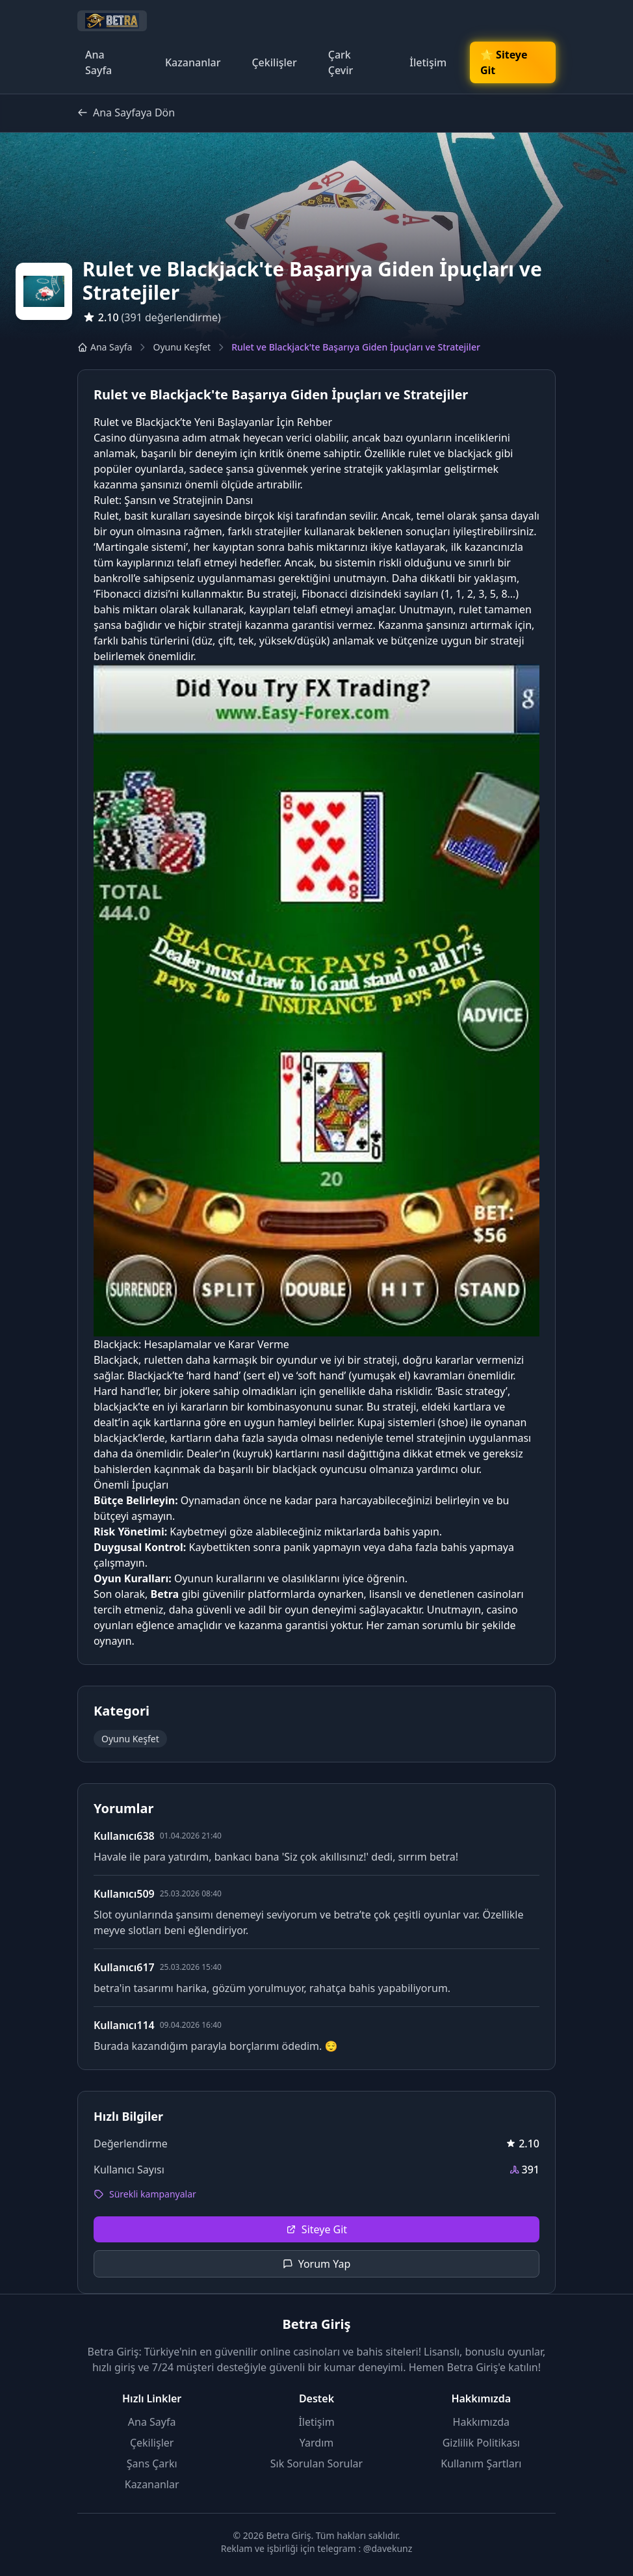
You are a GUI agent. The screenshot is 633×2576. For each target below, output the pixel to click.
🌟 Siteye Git (504, 62)
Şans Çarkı (152, 2463)
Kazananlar (193, 62)
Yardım (316, 2443)
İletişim (427, 62)
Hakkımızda (481, 2422)
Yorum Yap (317, 2264)
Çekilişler (274, 62)
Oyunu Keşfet (182, 347)
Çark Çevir (341, 62)
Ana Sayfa (98, 62)
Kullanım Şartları (481, 2463)
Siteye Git (316, 2229)
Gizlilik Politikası (481, 2443)
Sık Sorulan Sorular (316, 2463)
